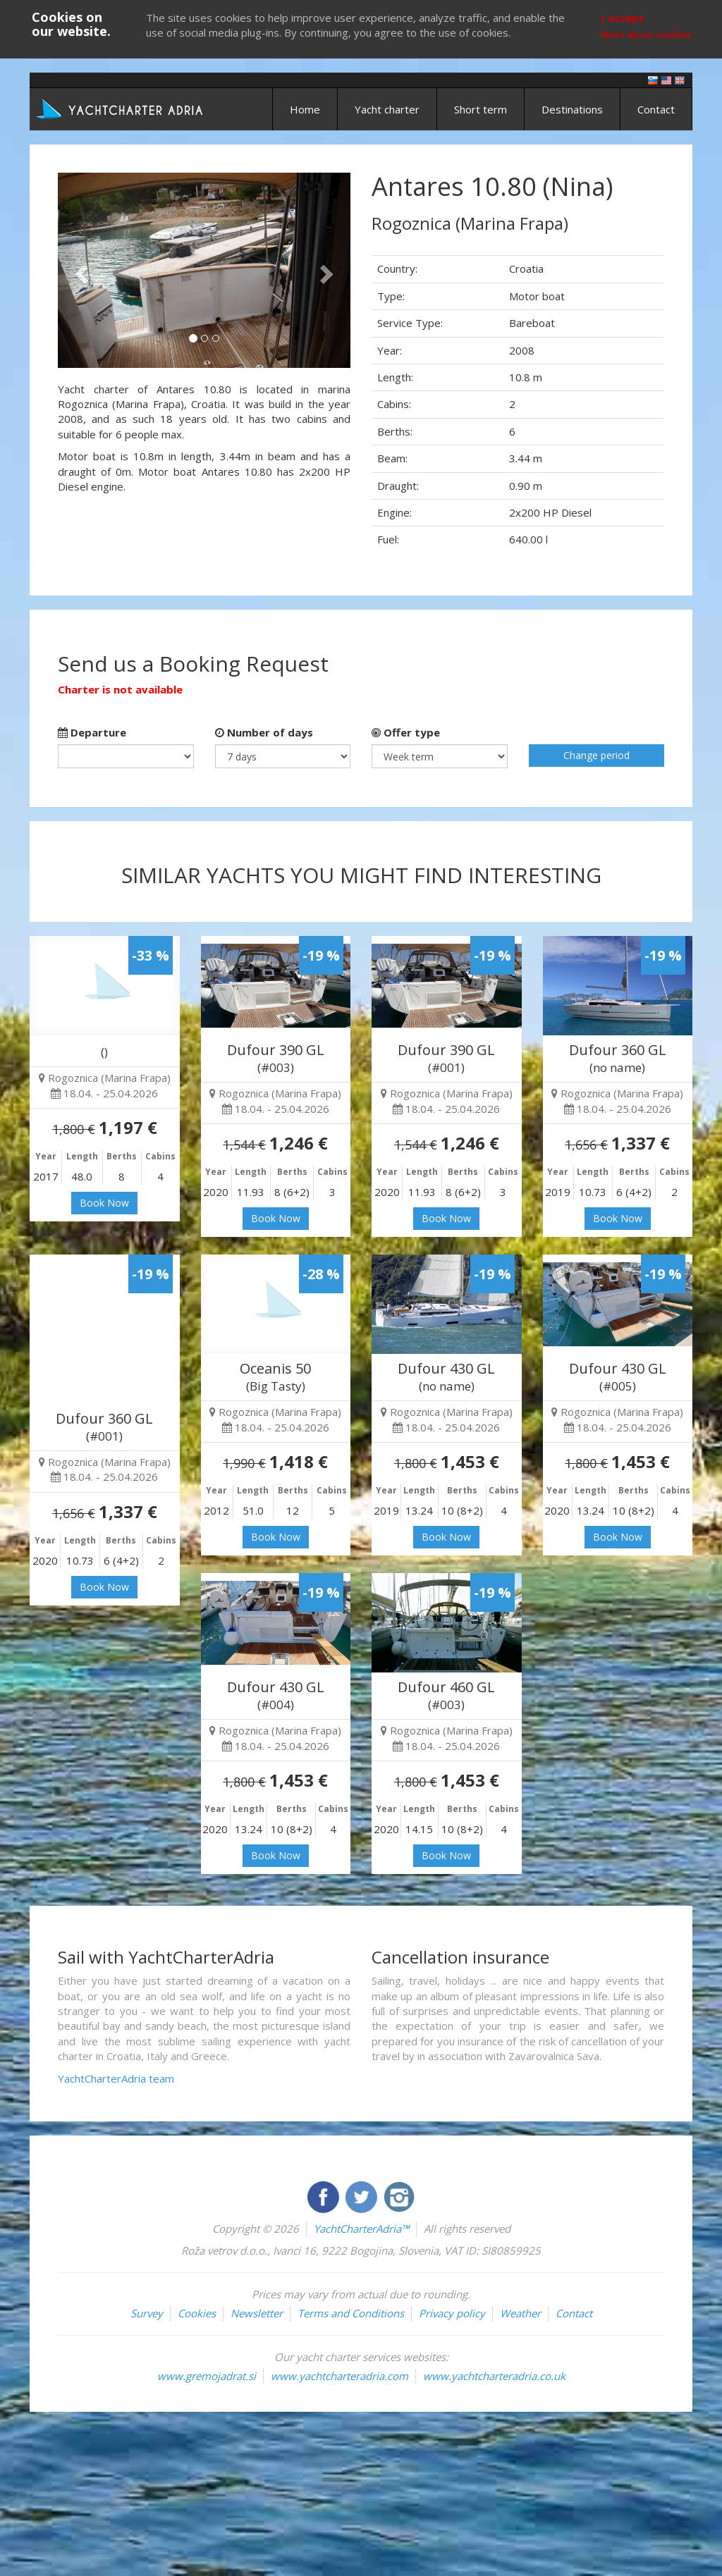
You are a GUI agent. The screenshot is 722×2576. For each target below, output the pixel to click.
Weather (520, 2313)
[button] (80, 270)
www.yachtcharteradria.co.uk (494, 2376)
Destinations (572, 109)
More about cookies (646, 35)
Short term (480, 109)
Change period (596, 755)
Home (305, 109)
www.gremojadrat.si (206, 2376)
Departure (92, 732)
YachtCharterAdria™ (361, 2228)
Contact (656, 109)
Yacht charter (387, 109)
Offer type (406, 732)
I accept (622, 18)
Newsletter (257, 2313)
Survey (146, 2313)
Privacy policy (452, 2313)
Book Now (104, 1202)
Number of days (264, 732)
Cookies (197, 2313)
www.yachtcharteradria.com (339, 2376)
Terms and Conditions (351, 2313)
